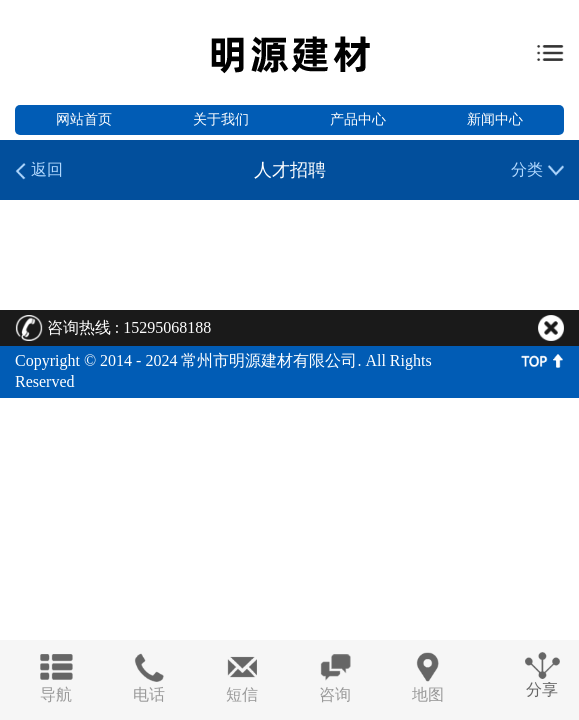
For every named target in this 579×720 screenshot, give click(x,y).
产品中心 (358, 119)
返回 (39, 170)
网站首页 (84, 119)
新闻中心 (495, 119)
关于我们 (221, 119)
